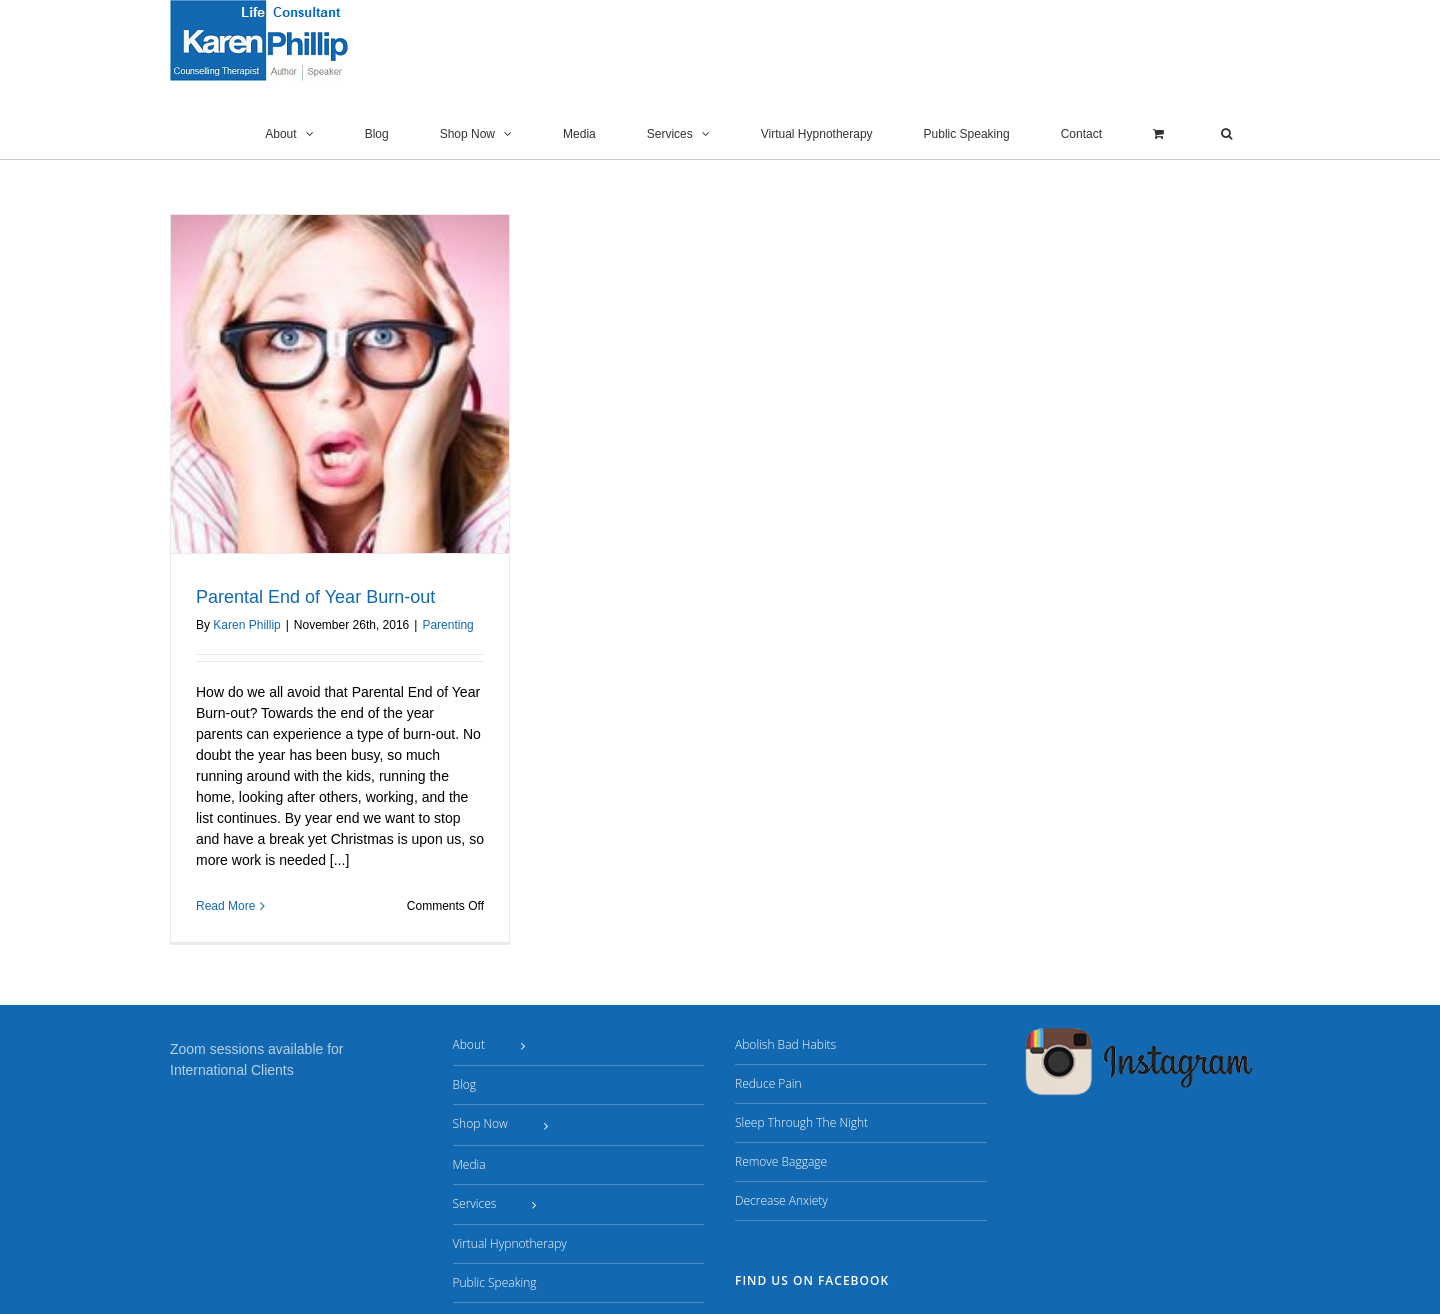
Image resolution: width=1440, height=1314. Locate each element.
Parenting (447, 625)
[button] (1226, 134)
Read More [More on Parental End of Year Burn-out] (225, 906)
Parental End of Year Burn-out (315, 597)
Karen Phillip (246, 625)
